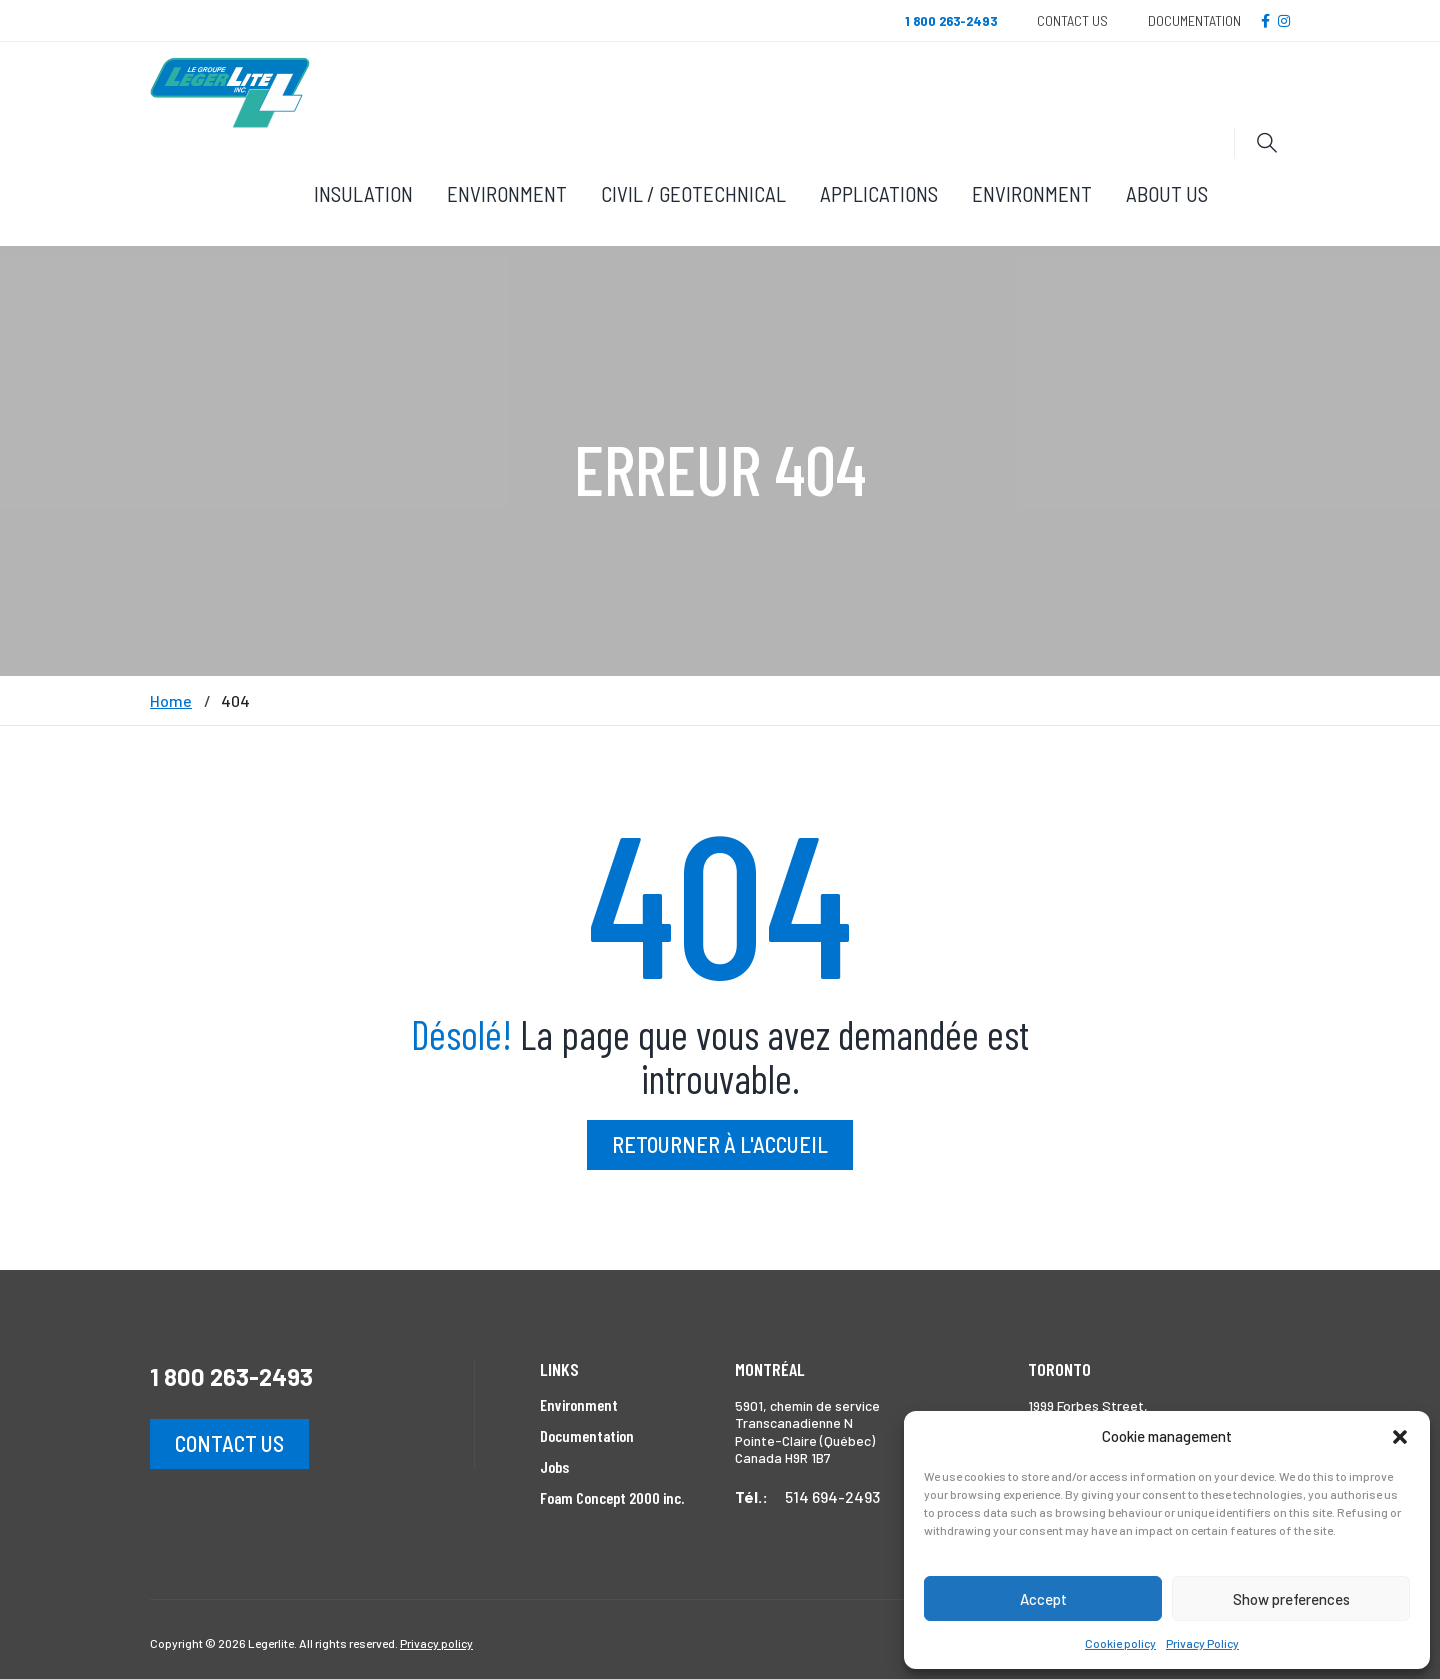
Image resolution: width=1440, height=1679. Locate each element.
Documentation (1194, 20)
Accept (1043, 1599)
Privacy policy (436, 1643)
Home (171, 701)
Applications (879, 193)
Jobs (554, 1466)
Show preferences (1291, 1599)
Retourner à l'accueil (720, 1144)
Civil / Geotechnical (693, 193)
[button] (1400, 1437)
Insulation (363, 193)
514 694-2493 (832, 1496)
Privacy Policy (1202, 1643)
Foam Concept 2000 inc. (612, 1497)
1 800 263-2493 (231, 1376)
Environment (507, 193)
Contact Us (1072, 20)
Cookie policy (1120, 1643)
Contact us (229, 1443)
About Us (1167, 193)
